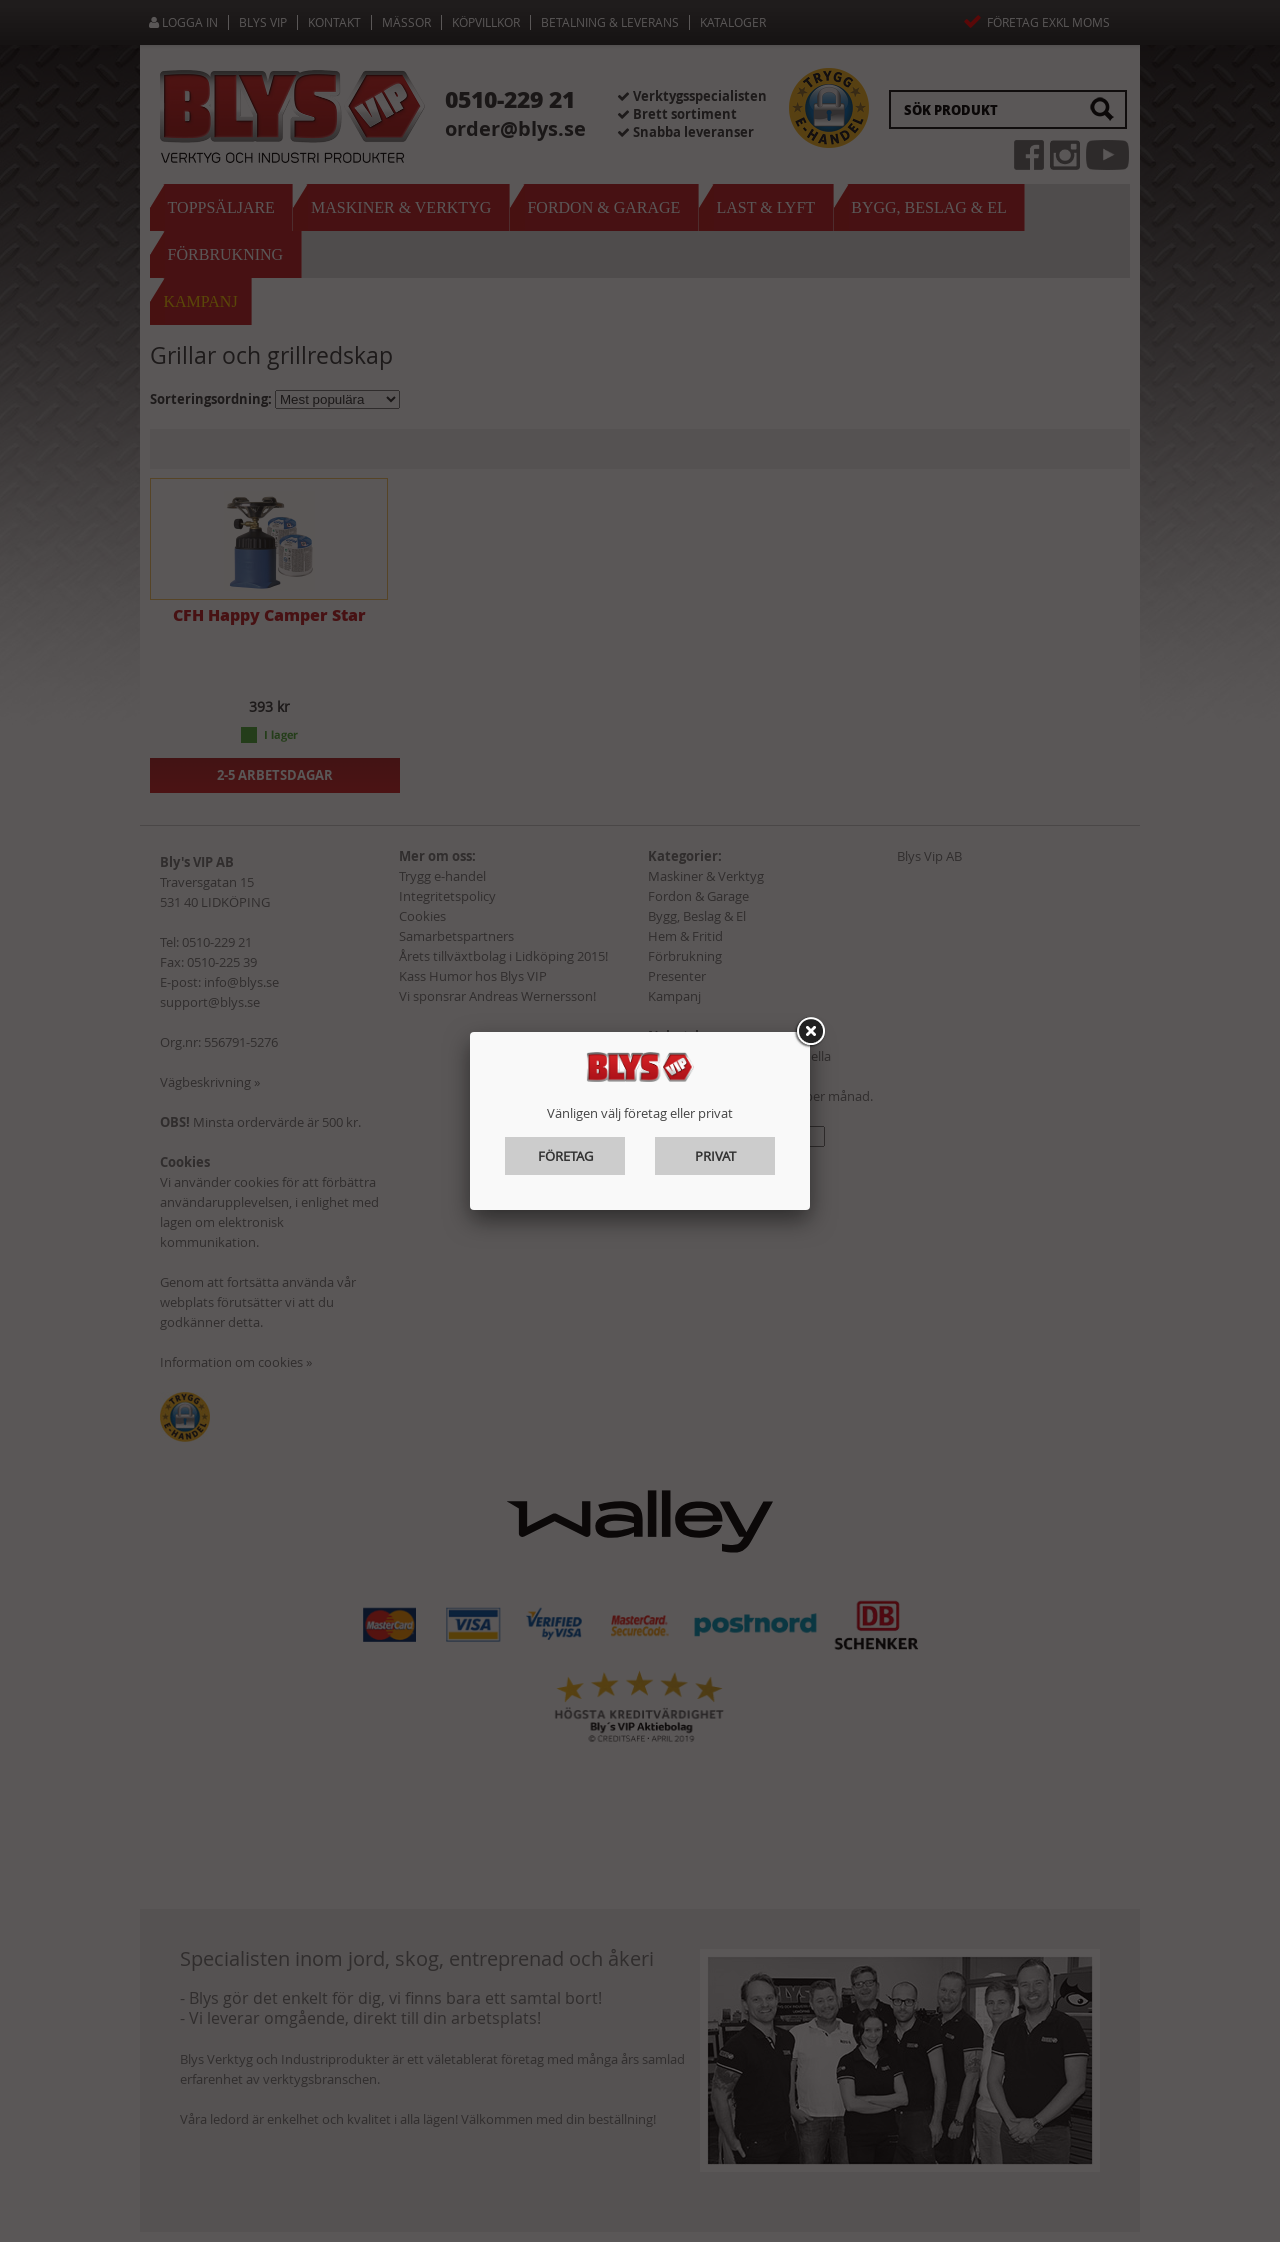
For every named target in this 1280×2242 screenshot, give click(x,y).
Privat (715, 1156)
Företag (565, 1156)
